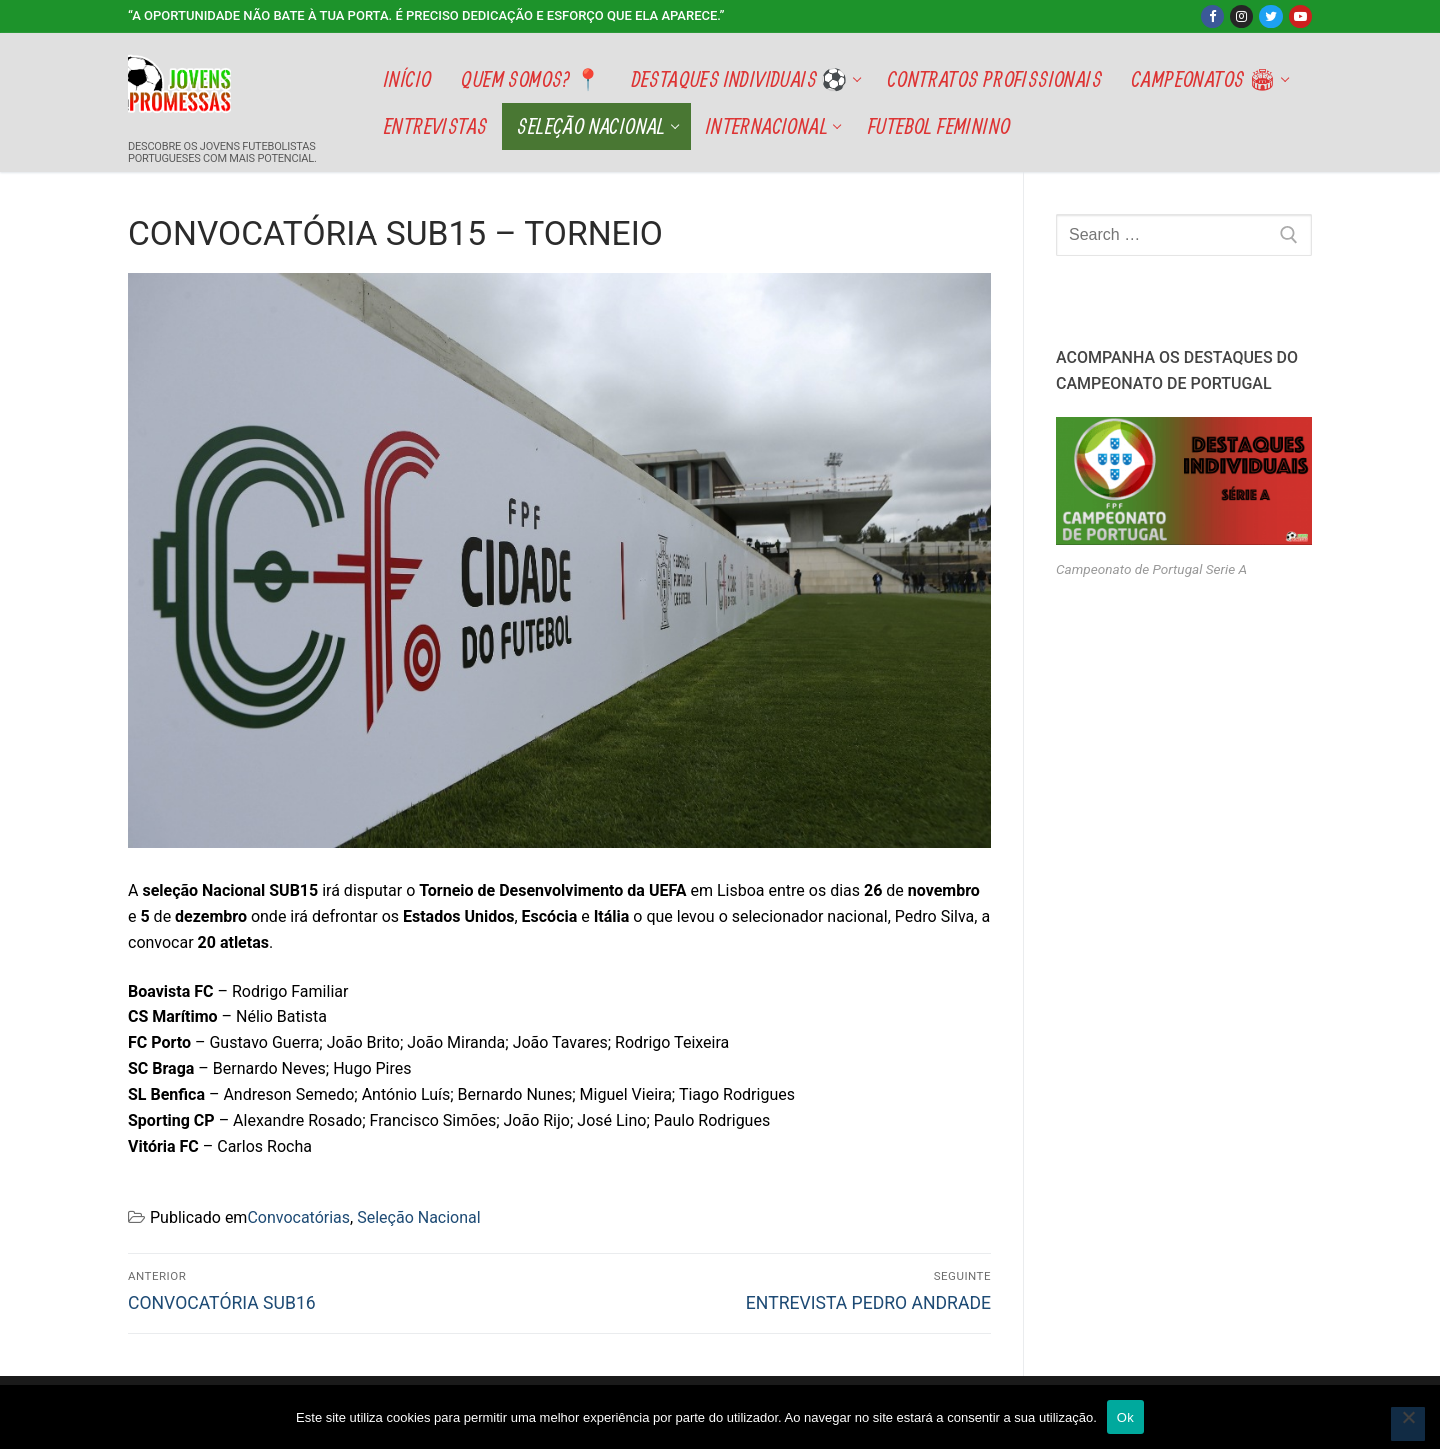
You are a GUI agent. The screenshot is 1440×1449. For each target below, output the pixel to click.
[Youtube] (1300, 16)
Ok (1125, 1417)
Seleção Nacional (418, 1217)
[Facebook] (1212, 16)
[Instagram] (1241, 16)
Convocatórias (298, 1217)
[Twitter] (1270, 16)
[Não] (1408, 1424)
